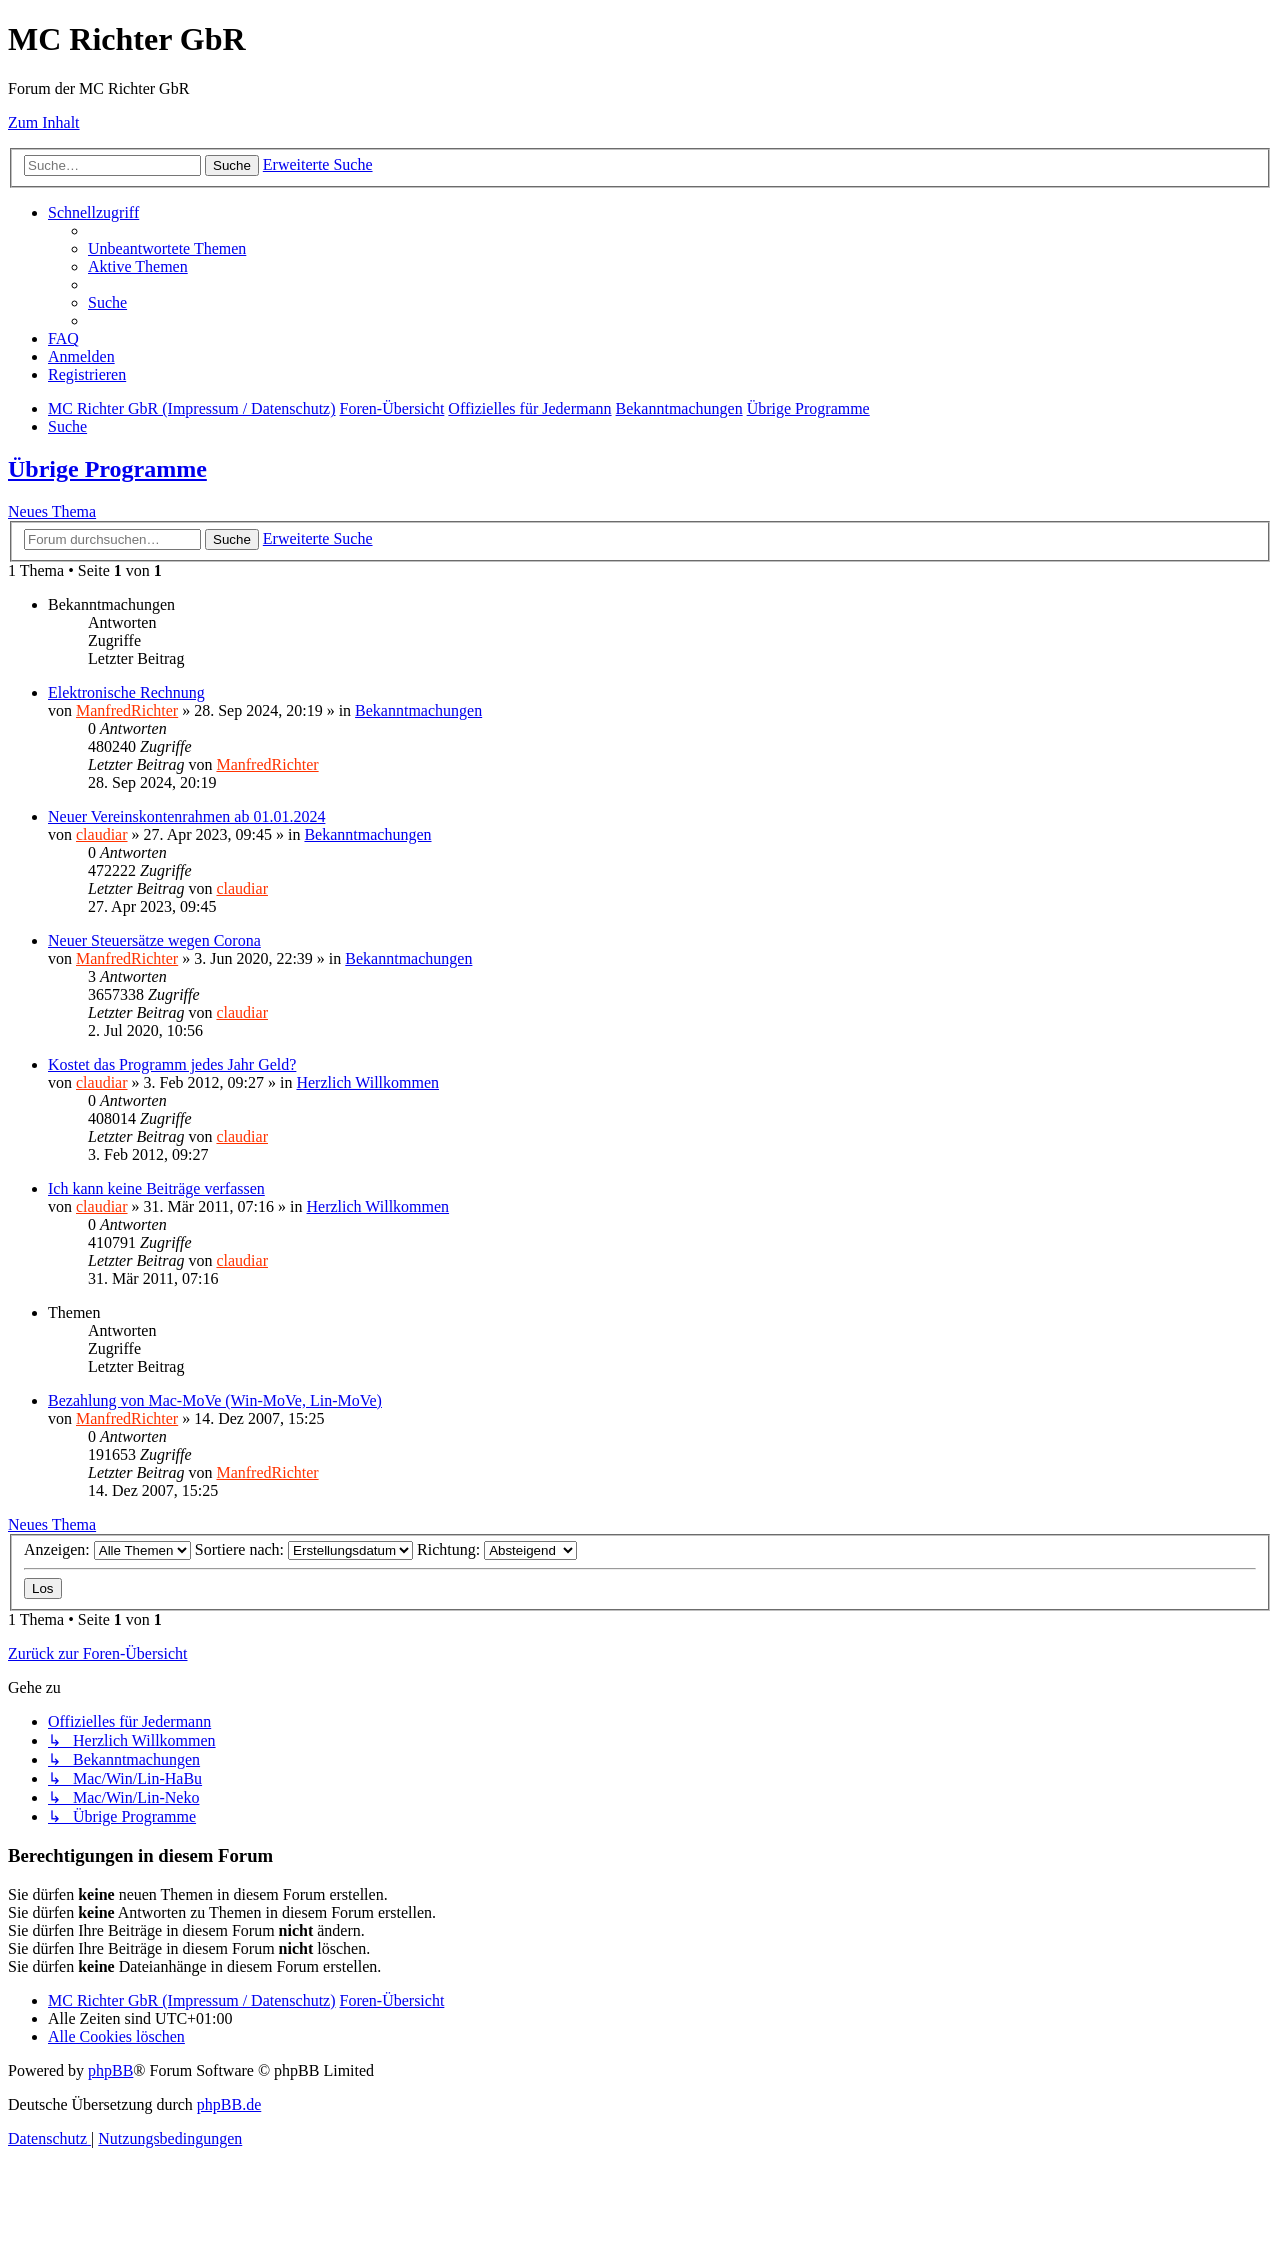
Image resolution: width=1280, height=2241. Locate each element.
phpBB (110, 2070)
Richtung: (497, 1549)
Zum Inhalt (44, 122)
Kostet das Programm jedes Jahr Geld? (172, 1064)
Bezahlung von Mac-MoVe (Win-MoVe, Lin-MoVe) (215, 1400)
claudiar (102, 834)
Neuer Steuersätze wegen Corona (154, 940)
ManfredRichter (127, 710)
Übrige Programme (107, 469)
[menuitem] (167, 248)
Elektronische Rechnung (126, 692)
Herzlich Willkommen (367, 1082)
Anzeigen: (107, 1549)
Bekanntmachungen (418, 710)
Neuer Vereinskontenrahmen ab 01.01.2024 (186, 816)
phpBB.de (229, 2104)
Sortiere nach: (304, 1549)
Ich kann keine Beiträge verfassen (156, 1188)
